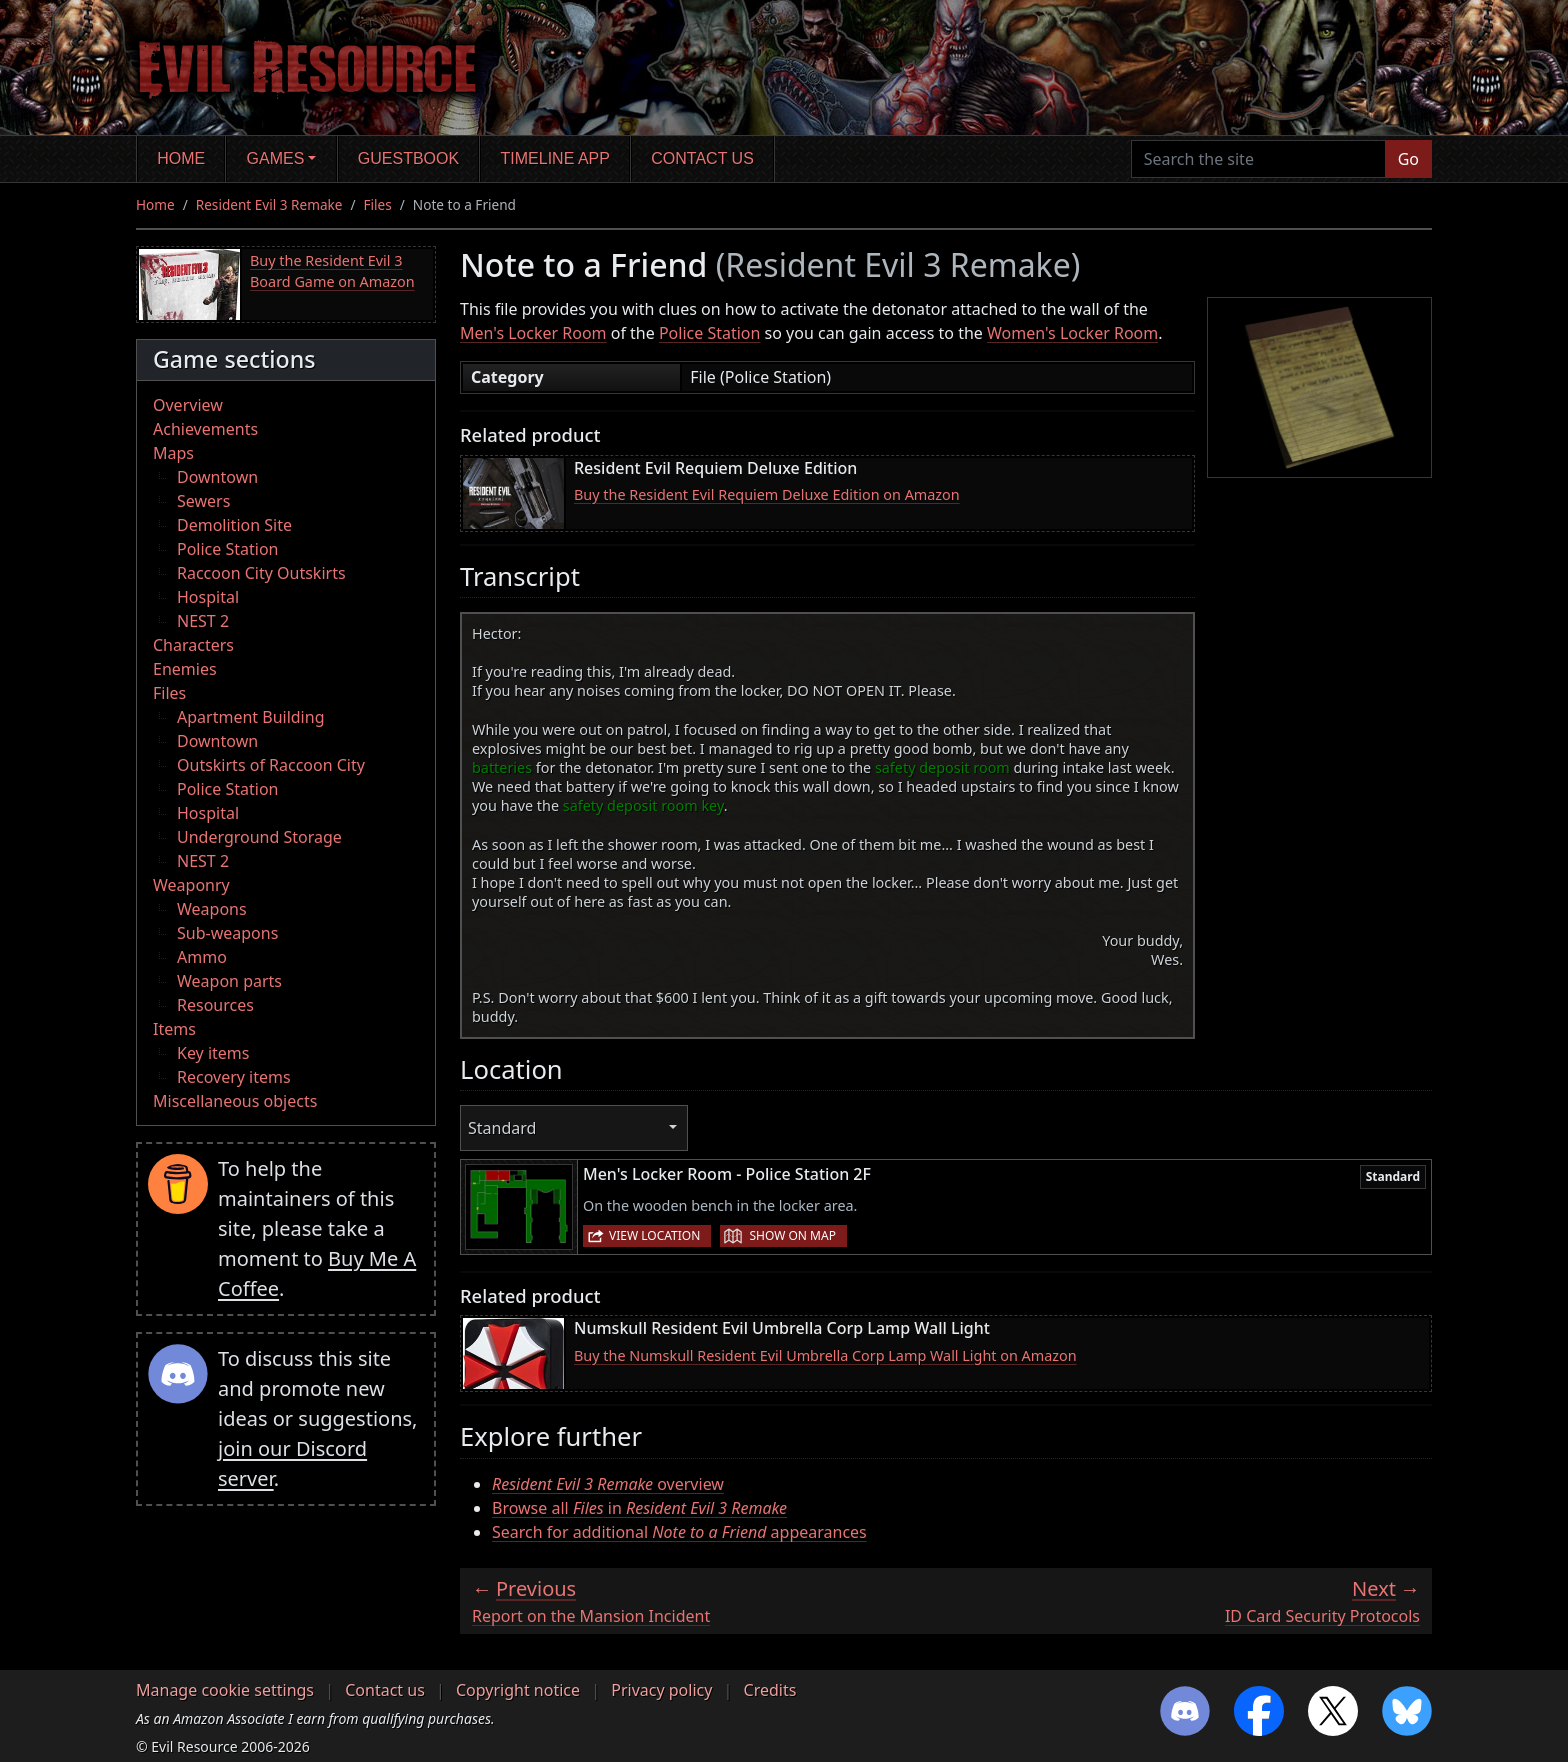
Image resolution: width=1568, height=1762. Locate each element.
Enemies (185, 669)
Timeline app (555, 158)
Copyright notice (518, 1690)
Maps (173, 453)
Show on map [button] (792, 1235)
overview (608, 1484)
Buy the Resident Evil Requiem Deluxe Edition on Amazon (767, 494)
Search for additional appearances (679, 1532)
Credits (770, 1690)
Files (378, 204)
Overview (188, 405)
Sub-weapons (227, 933)
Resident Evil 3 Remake (269, 204)
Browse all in (639, 1508)
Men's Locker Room (533, 333)
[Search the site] (1258, 159)
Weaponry (191, 885)
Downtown (217, 477)
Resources (215, 1005)
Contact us (702, 158)
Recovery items (234, 1077)
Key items (213, 1053)
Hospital (208, 597)
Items (174, 1029)
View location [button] (654, 1235)
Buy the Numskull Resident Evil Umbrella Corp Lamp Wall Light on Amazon (825, 1355)
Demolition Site (234, 525)
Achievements (205, 429)
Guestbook (408, 158)
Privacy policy (661, 1690)
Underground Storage (259, 837)
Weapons (212, 909)
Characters (193, 645)
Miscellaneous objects (235, 1101)
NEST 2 (203, 621)
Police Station (228, 549)
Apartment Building (250, 717)
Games (276, 158)
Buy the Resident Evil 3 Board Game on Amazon (332, 271)
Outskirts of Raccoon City (271, 765)
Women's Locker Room (1072, 333)
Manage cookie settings (225, 1690)
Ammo (202, 957)
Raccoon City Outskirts (261, 573)
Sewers (203, 501)
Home (181, 158)
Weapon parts (229, 981)
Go (1408, 159)
